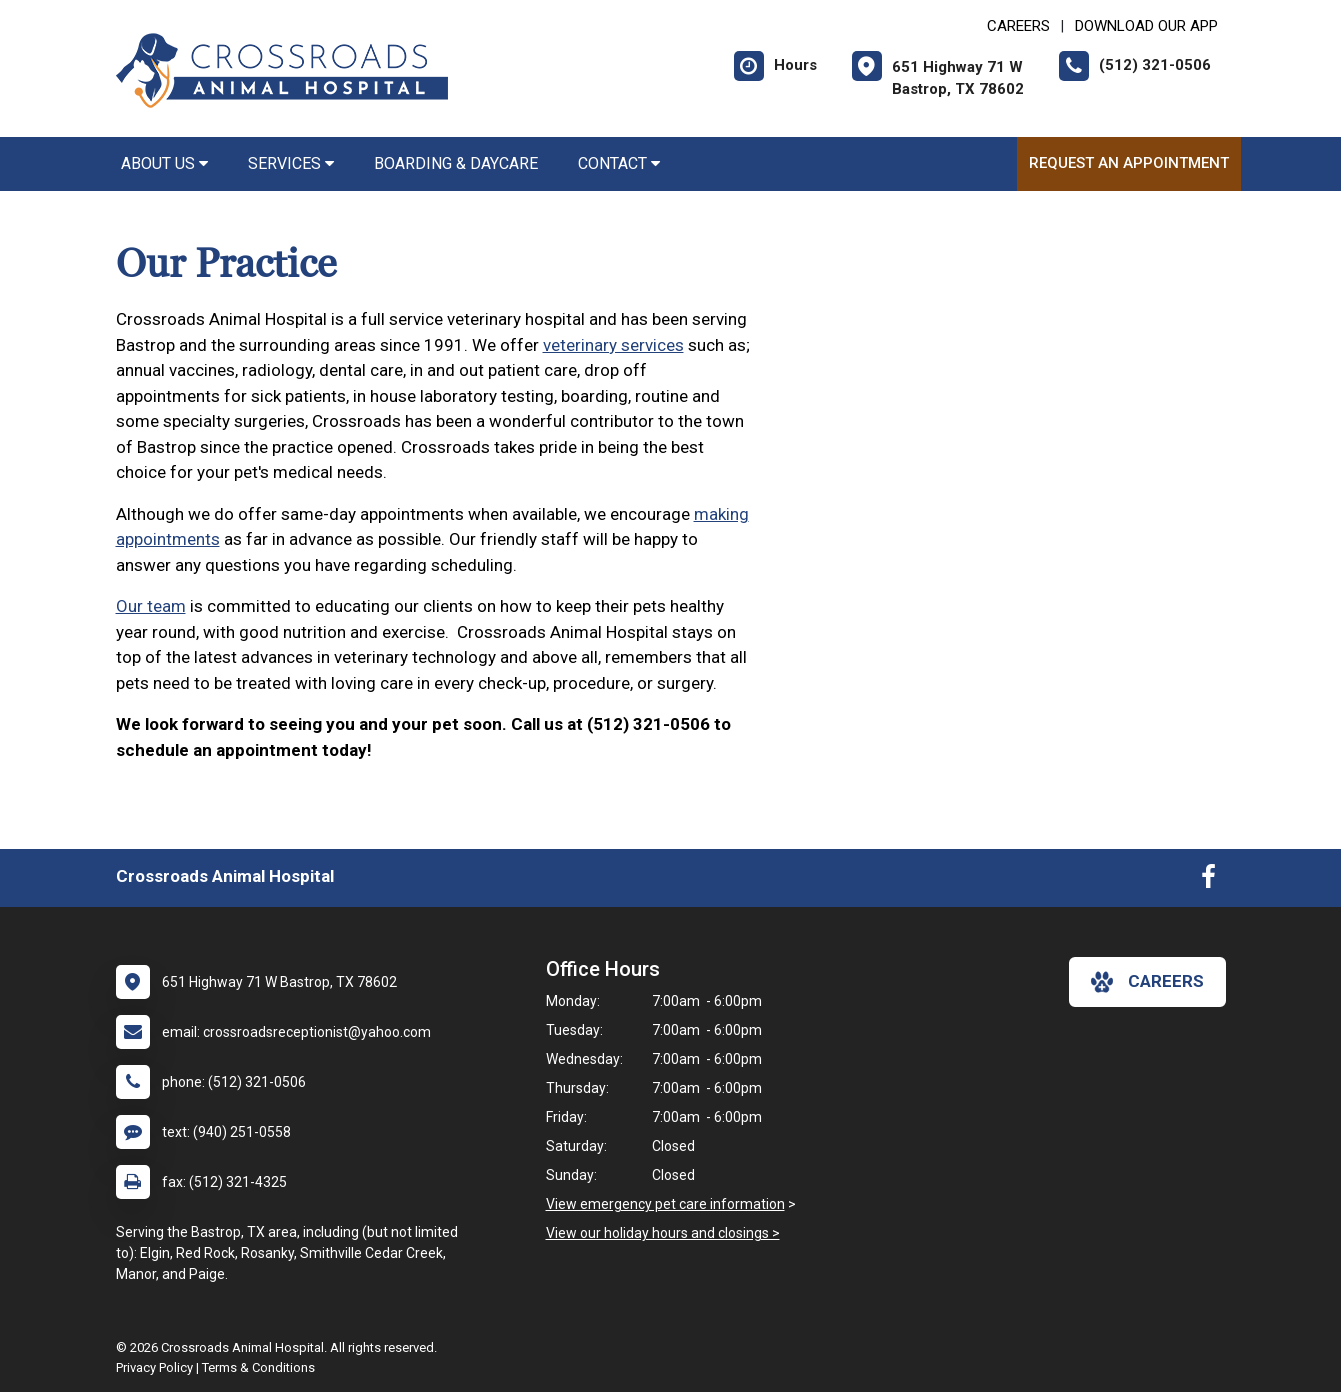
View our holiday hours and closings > (663, 1233)
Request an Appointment (1129, 163)
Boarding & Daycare (456, 163)
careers (1147, 982)
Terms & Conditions (258, 1367)
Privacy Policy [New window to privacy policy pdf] (154, 1367)
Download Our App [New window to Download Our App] (1146, 26)
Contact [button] (619, 163)
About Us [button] (164, 163)
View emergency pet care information (665, 1204)
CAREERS (1018, 26)
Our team (151, 606)
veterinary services (613, 345)
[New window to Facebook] (1208, 881)
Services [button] (291, 163)
